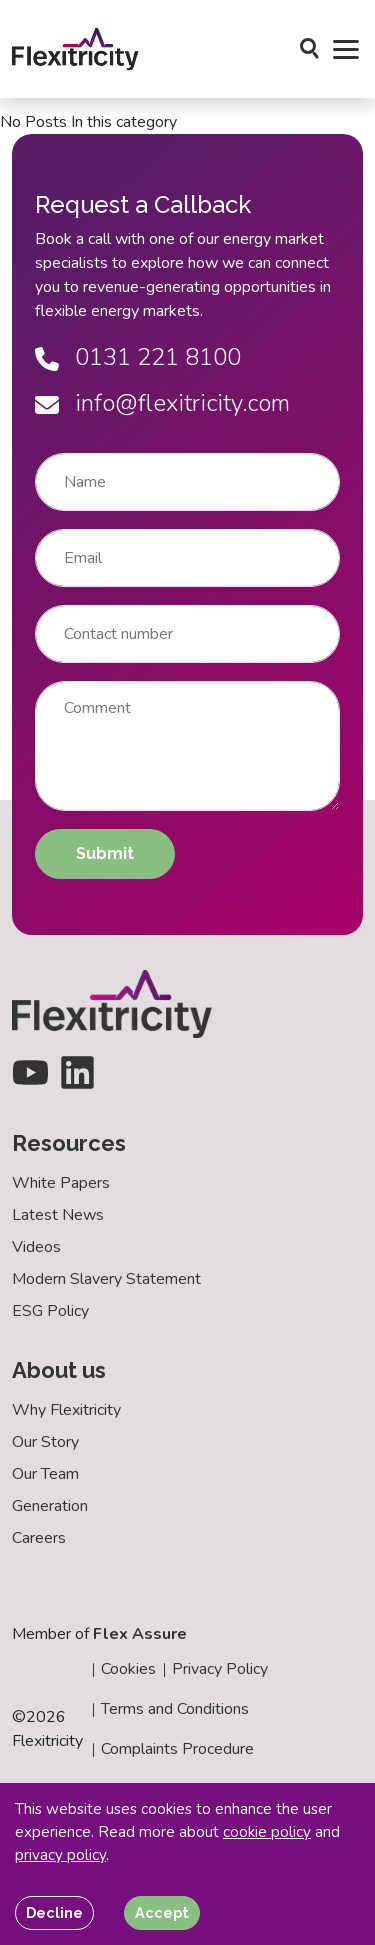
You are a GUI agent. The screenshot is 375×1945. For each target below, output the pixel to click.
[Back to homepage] (75, 49)
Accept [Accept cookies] (162, 1912)
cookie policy (267, 1832)
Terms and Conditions (175, 1709)
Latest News (58, 1215)
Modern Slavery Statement (106, 1279)
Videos (36, 1247)
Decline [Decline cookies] (54, 1912)
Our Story (45, 1442)
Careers (39, 1538)
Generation (50, 1506)
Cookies (128, 1669)
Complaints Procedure (177, 1749)
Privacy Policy (220, 1669)
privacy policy (60, 1855)
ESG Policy (50, 1311)
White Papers (61, 1183)
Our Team (45, 1474)
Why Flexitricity (66, 1410)
